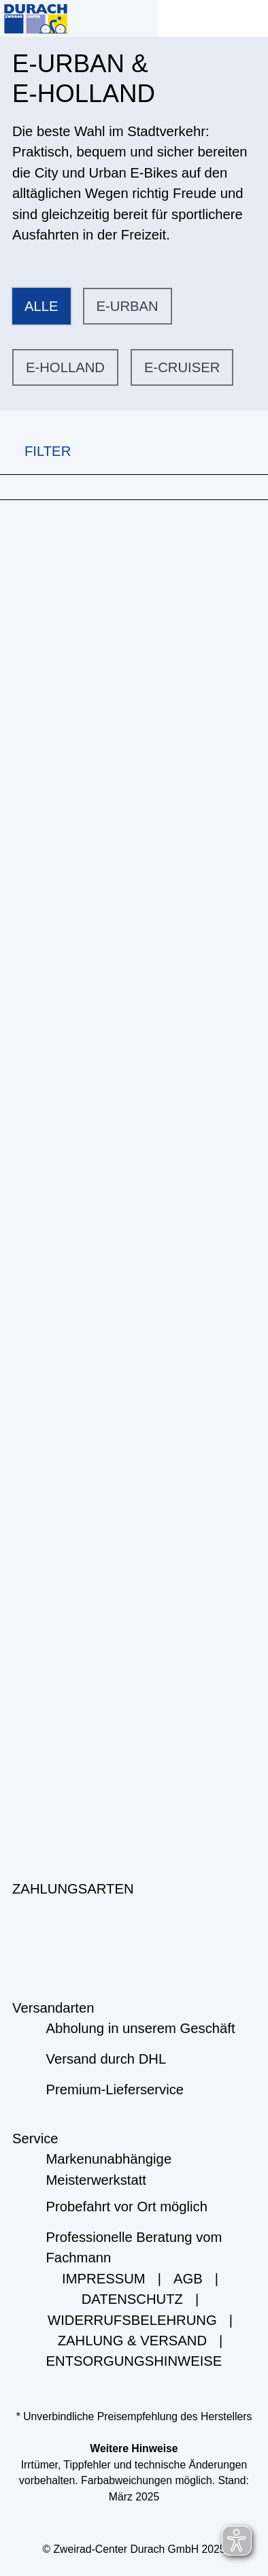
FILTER (35, 451)
